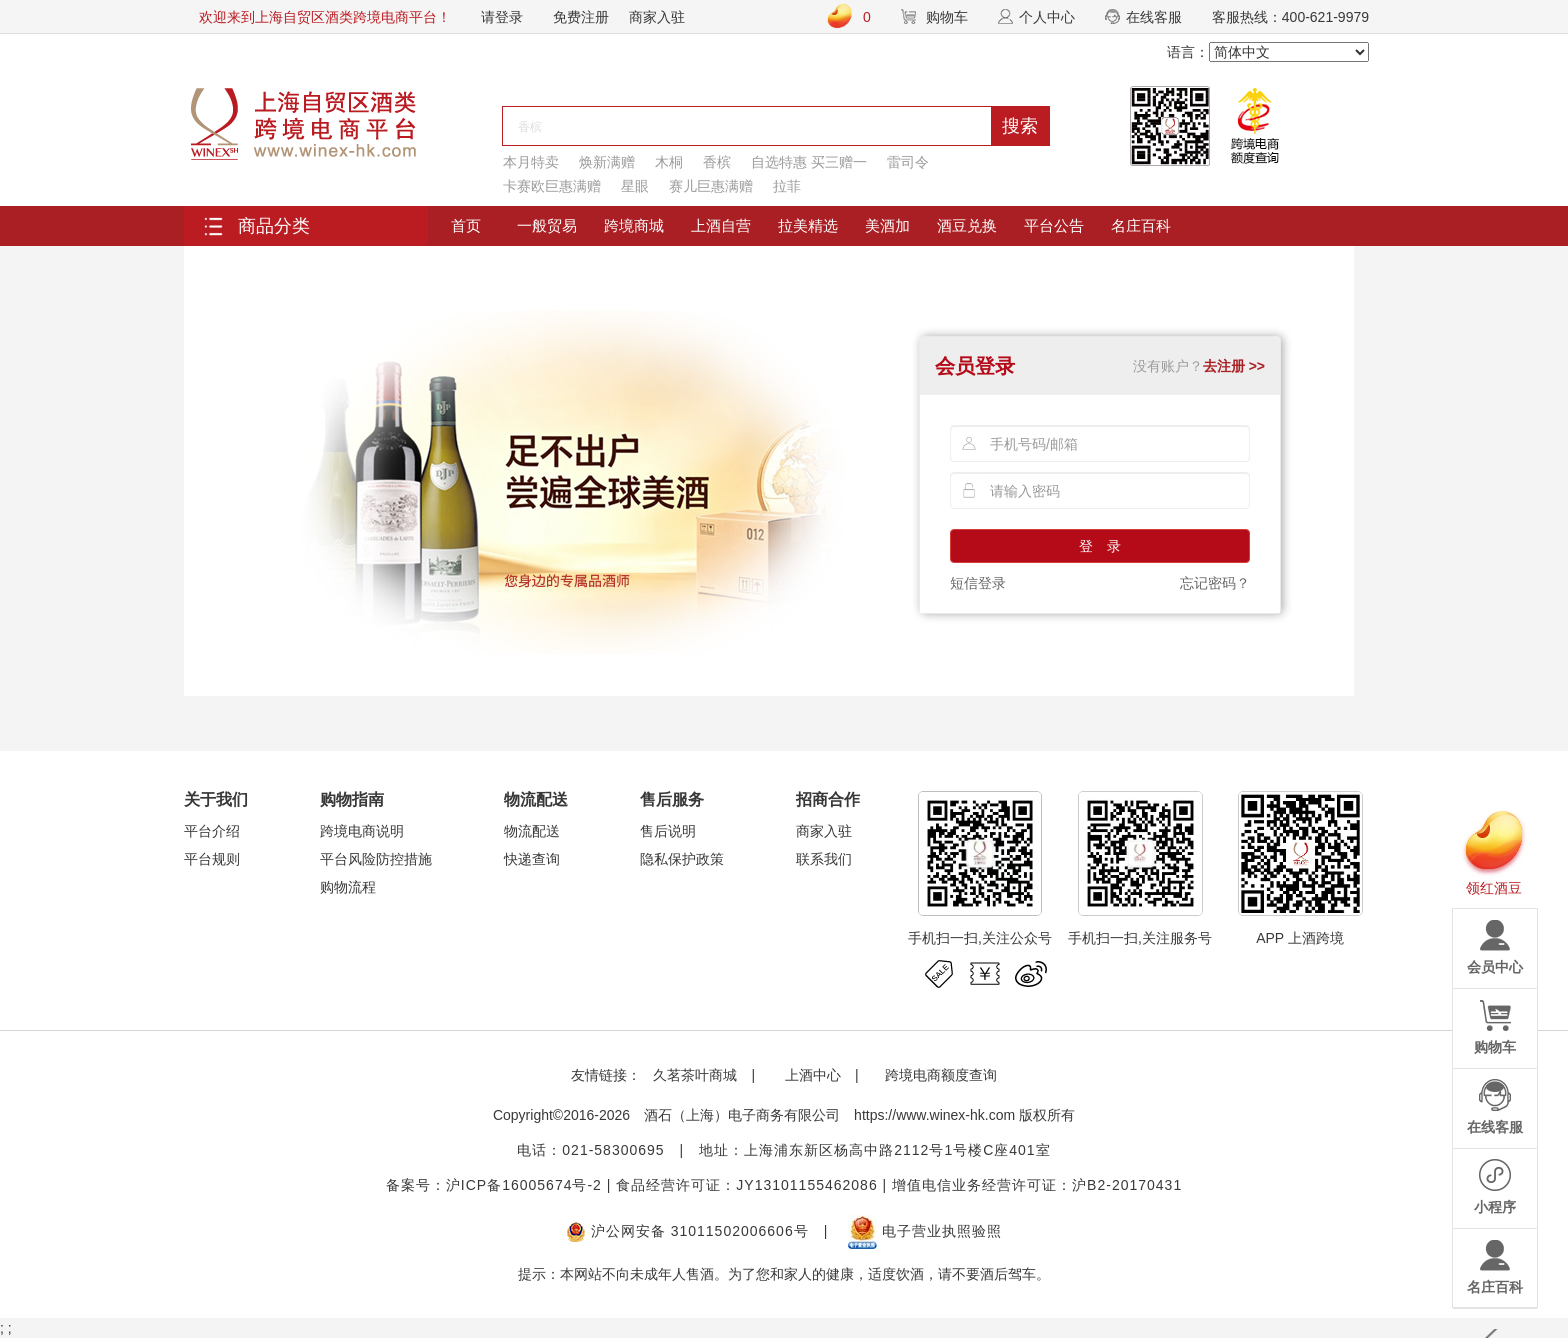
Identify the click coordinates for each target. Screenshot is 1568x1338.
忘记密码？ (1215, 583)
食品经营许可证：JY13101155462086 (746, 1185)
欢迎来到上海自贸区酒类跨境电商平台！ (325, 17)
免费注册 (581, 17)
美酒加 (887, 225)
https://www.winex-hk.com (934, 1115)
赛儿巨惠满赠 (711, 186)
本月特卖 (531, 162)
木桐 (669, 162)
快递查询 (532, 859)
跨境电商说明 (362, 831)
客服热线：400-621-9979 (1290, 17)
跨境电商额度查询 (941, 1075)
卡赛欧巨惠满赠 (552, 186)
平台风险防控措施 (376, 859)
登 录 (1100, 546)
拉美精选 (808, 225)
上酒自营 (721, 225)
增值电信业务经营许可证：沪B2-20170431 (1037, 1185)
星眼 (635, 186)
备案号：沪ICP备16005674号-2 (494, 1185)
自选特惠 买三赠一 (809, 162)
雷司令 (908, 162)
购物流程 (348, 887)
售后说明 (668, 831)
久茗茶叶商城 (695, 1075)
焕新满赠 (607, 162)
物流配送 (532, 831)
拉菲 (787, 186)
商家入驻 (657, 17)
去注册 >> (1234, 366)
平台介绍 (212, 831)
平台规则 (212, 859)
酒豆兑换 (967, 225)
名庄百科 (1141, 225)
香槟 (717, 162)
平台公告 (1054, 225)
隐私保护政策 (682, 859)
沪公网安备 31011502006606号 (687, 1231)
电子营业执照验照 (925, 1231)
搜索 (1020, 126)
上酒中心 (811, 1075)
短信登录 (978, 583)
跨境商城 (634, 225)
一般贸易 (547, 225)
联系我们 (824, 859)
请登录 (502, 17)
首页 (466, 225)
